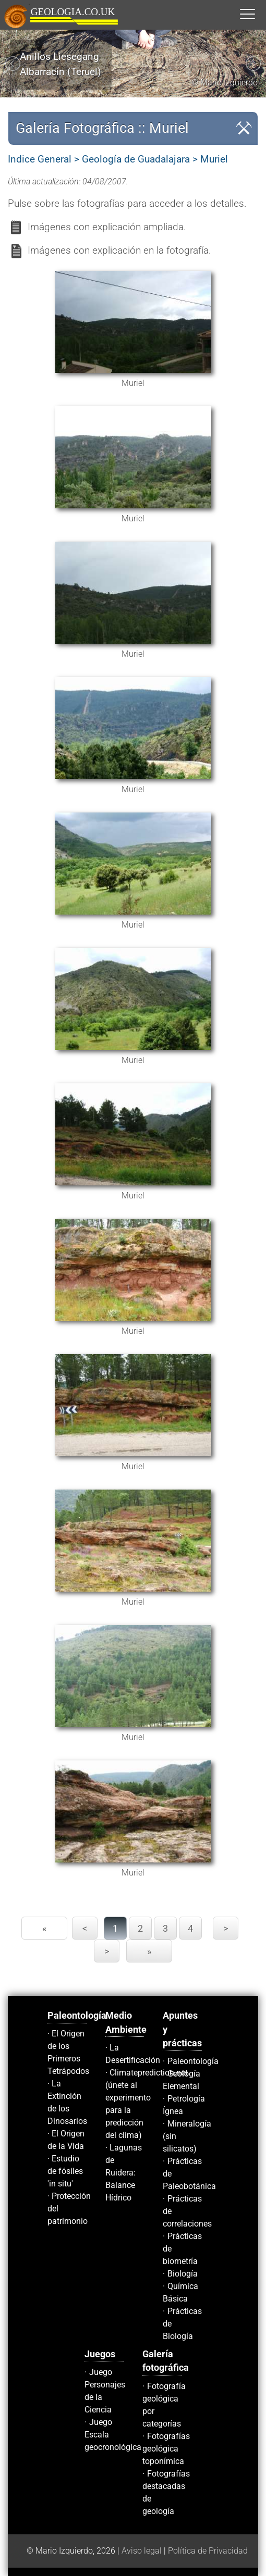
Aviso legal (142, 2551)
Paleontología (193, 2061)
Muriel (214, 159)
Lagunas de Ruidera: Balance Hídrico (123, 2173)
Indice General (39, 159)
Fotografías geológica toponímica (166, 2448)
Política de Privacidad (208, 2551)
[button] (258, 13)
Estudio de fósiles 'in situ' (65, 2171)
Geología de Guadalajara (136, 159)
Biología (182, 2274)
